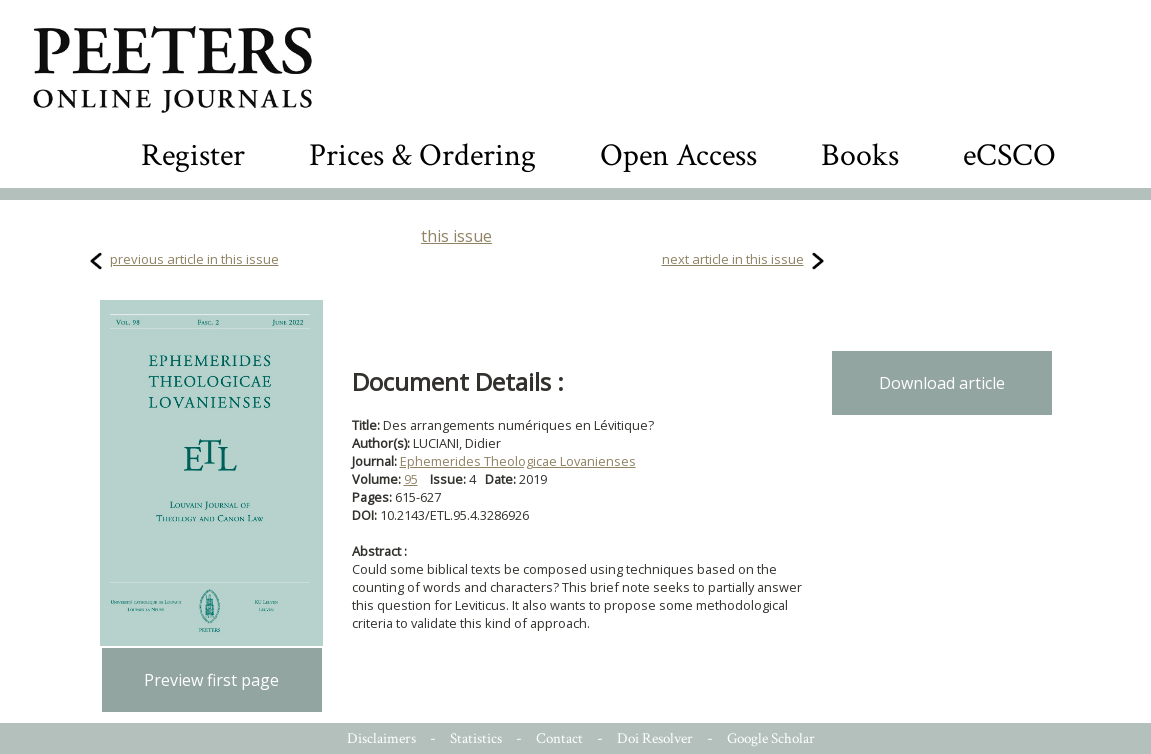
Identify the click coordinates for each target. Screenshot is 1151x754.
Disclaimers (381, 738)
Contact (559, 738)
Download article (942, 383)
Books (860, 155)
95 (411, 479)
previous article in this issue (194, 259)
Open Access (678, 155)
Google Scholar (771, 738)
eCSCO (1009, 155)
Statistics (476, 738)
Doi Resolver (655, 738)
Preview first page (211, 680)
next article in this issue (733, 259)
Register (193, 155)
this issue (456, 236)
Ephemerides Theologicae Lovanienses (518, 461)
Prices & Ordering (422, 155)
